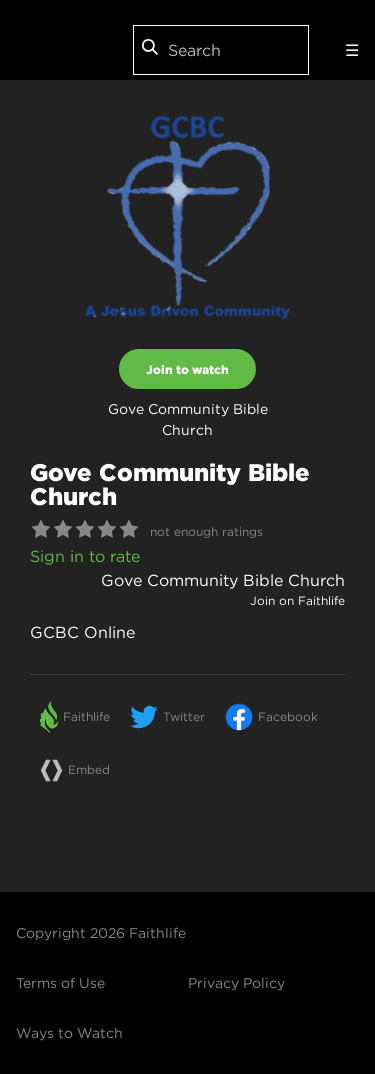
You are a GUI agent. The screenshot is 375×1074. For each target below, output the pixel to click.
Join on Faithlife (297, 600)
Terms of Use (60, 983)
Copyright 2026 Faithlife (101, 933)
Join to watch (187, 369)
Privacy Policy (236, 983)
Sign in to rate (85, 556)
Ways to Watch (69, 1033)
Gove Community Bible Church (223, 580)
